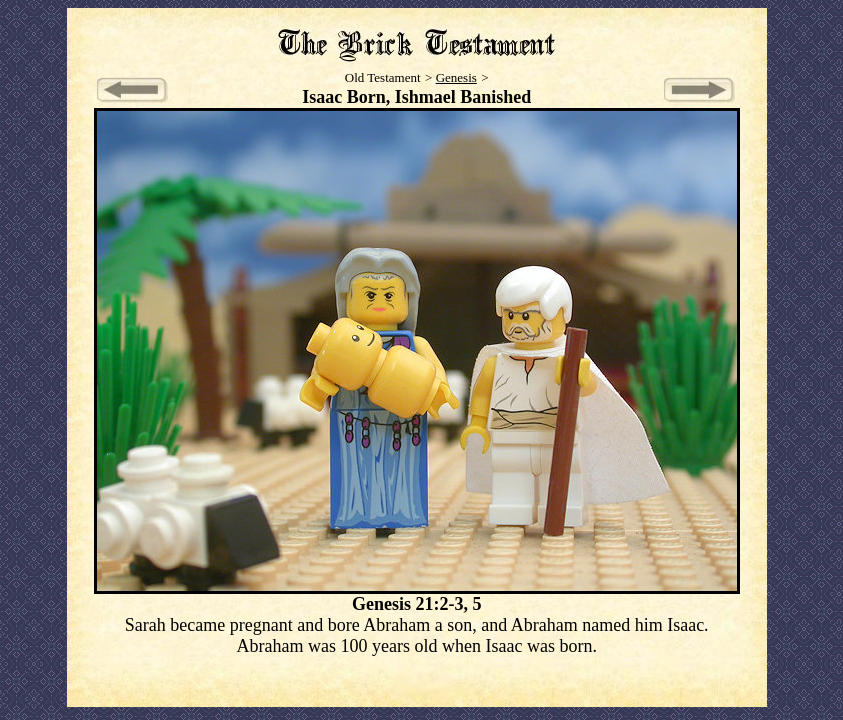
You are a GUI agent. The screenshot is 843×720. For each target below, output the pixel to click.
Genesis (456, 77)
